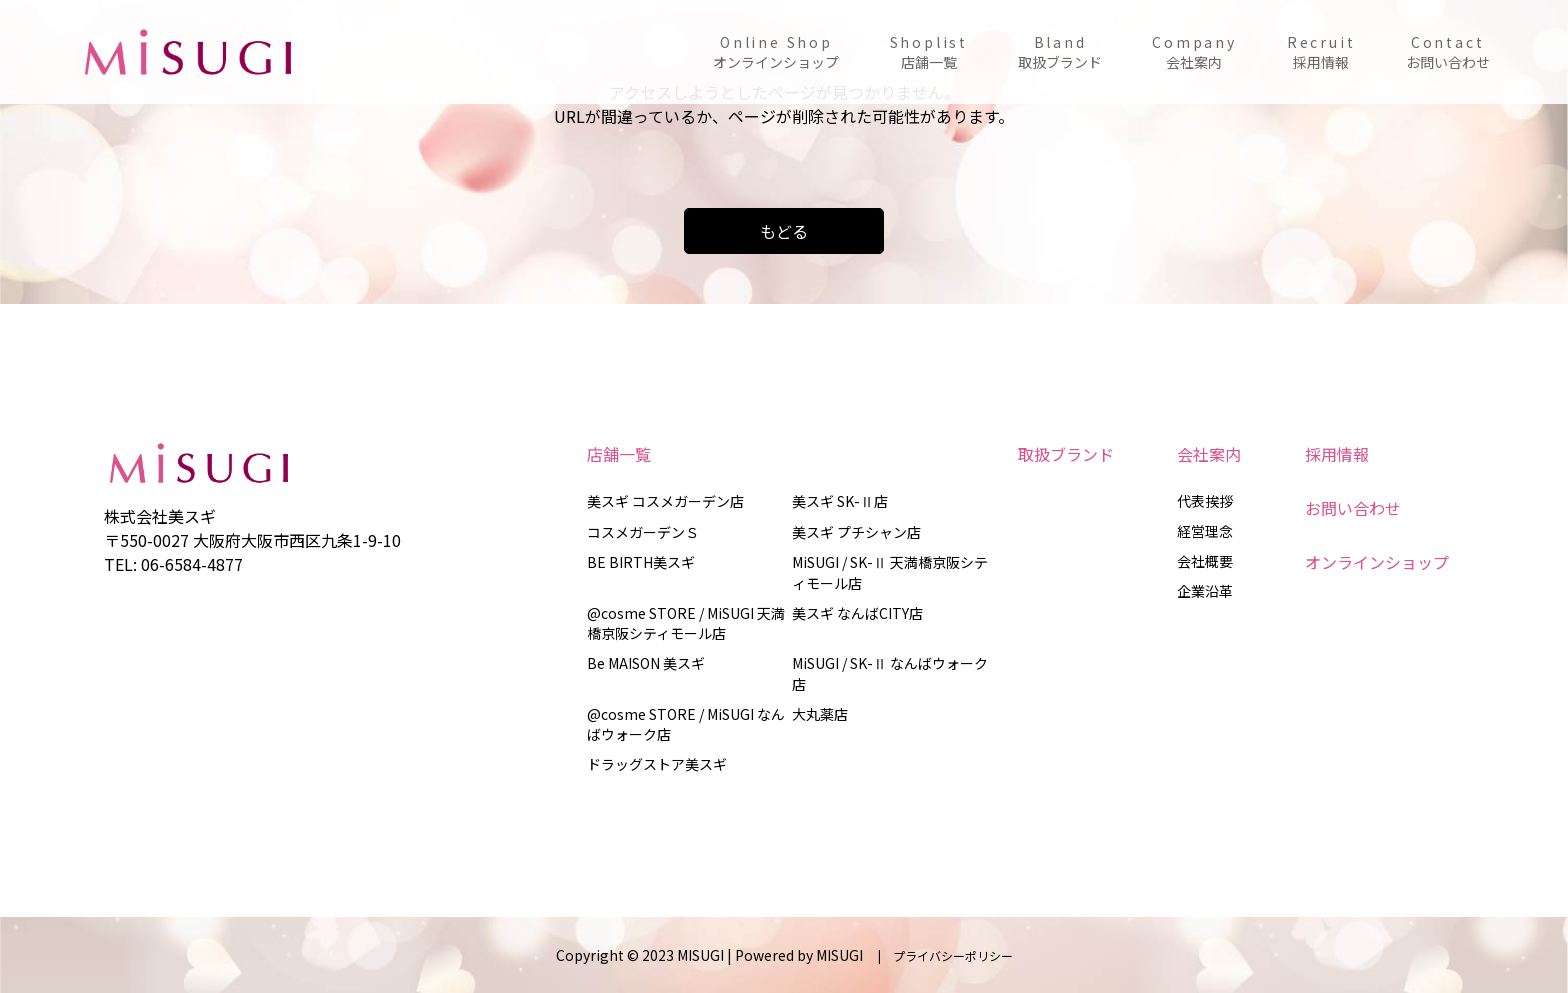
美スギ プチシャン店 (856, 532)
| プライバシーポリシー (939, 955)
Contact (1448, 52)
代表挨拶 (1205, 501)
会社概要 (1205, 561)
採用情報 (1337, 454)
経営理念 (1205, 531)
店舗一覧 (619, 454)
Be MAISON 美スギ (646, 663)
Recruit (1321, 52)
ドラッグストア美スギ (657, 764)
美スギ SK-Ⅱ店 (840, 501)
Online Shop (776, 52)
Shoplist (929, 52)
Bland (1060, 52)
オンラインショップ (1377, 562)
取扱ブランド (1066, 454)
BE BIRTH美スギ (641, 562)
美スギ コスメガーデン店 (665, 501)
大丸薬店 (820, 714)
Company (1194, 52)
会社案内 (1209, 454)
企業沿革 (1205, 591)
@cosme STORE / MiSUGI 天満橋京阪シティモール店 (686, 623)
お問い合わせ (1353, 508)
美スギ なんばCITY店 (857, 613)
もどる (784, 231)
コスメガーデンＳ (643, 532)
